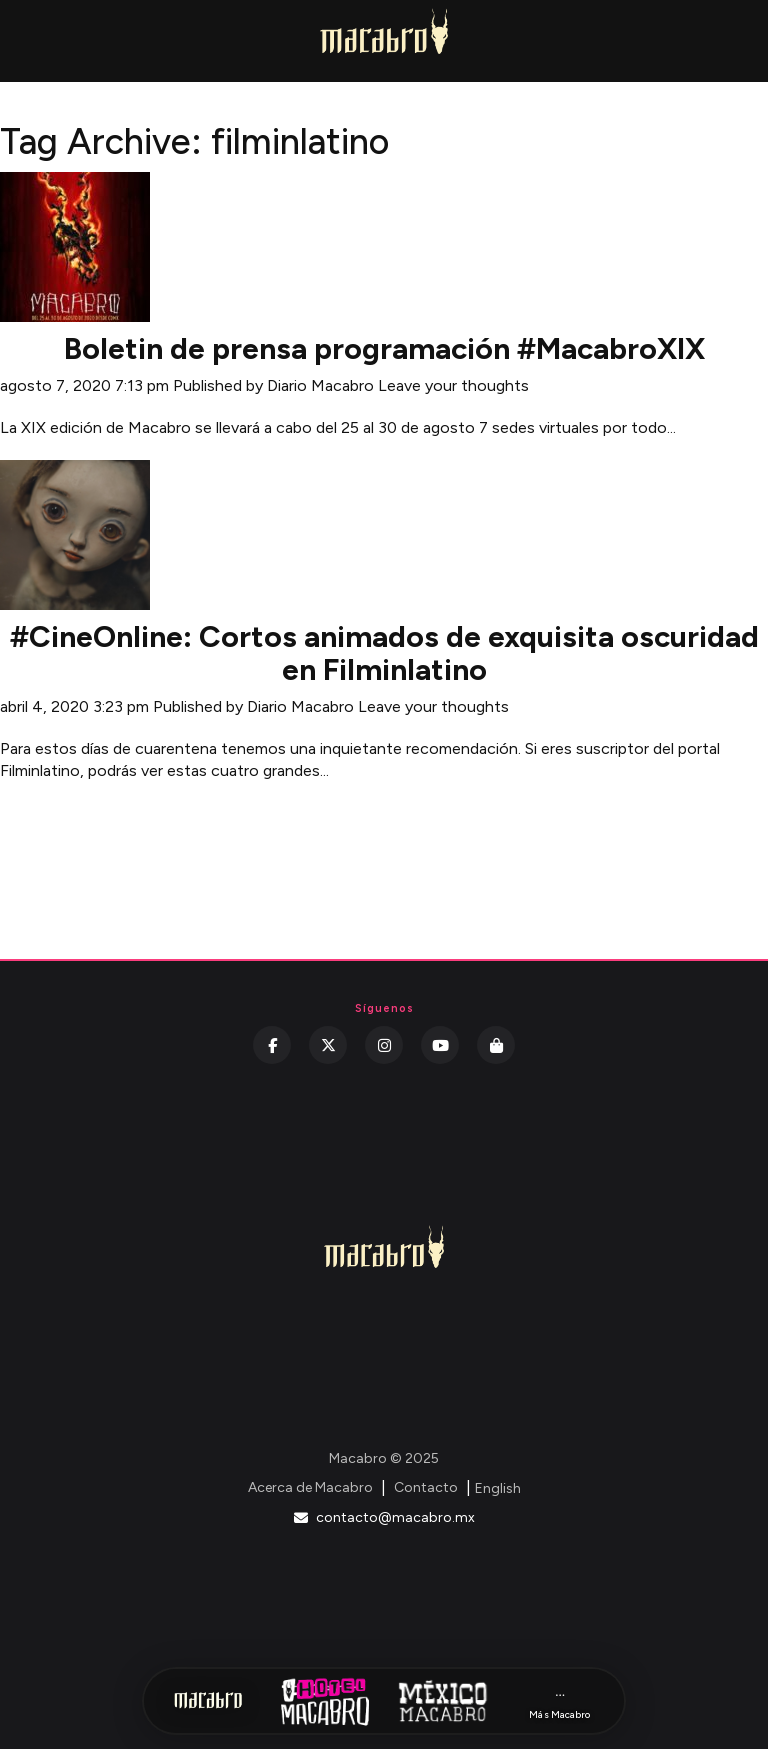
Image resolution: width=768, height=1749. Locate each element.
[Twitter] (328, 1045)
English (498, 1488)
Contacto (426, 1487)
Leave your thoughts (453, 385)
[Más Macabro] (560, 1701)
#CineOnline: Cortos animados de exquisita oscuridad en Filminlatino (384, 653)
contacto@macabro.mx (384, 1517)
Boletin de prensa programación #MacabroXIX (384, 348)
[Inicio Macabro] (208, 1701)
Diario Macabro (320, 385)
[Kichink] (496, 1045)
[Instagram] (384, 1045)
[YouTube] (440, 1045)
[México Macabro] (443, 1701)
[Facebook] (272, 1045)
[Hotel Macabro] (325, 1701)
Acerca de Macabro (310, 1487)
